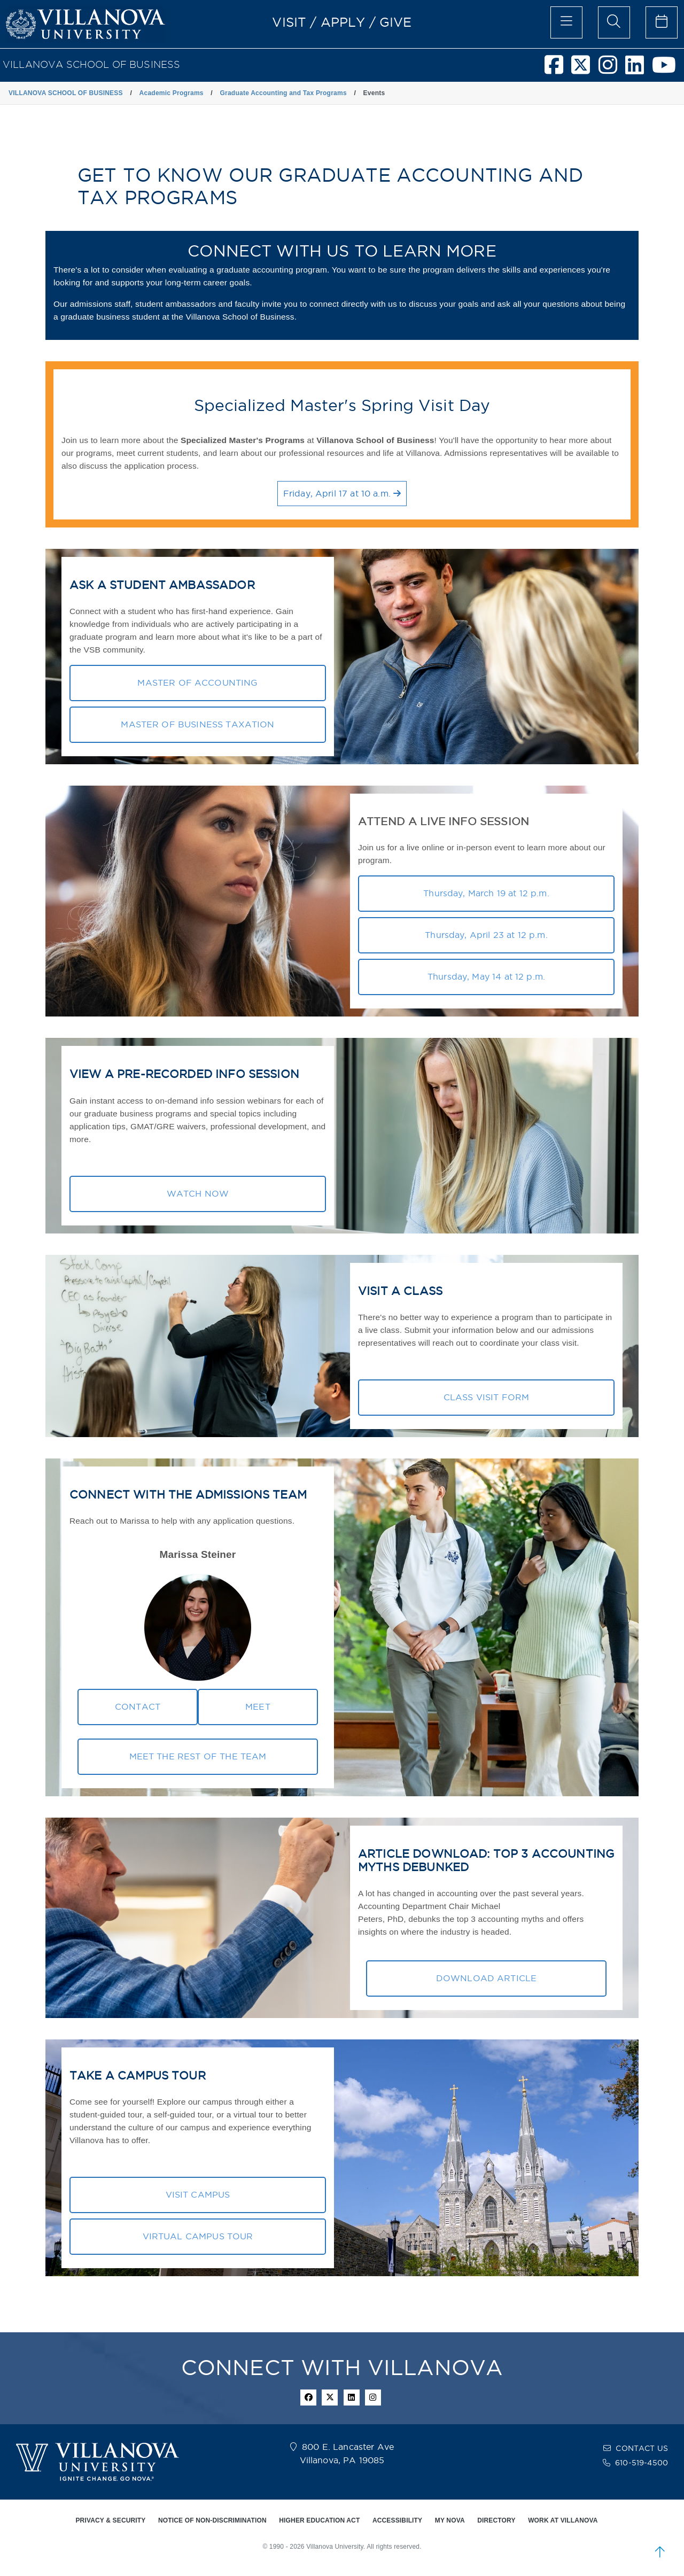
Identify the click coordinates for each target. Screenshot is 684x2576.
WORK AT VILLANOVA (562, 2520)
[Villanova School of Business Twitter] (584, 69)
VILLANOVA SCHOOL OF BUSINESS (91, 64)
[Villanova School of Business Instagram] (611, 69)
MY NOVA (450, 2520)
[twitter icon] (330, 2397)
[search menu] (614, 22)
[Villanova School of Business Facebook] (558, 69)
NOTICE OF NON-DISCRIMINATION (212, 2520)
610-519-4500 (641, 2462)
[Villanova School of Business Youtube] (668, 69)
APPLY (343, 22)
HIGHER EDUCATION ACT (319, 2520)
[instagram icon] (373, 2397)
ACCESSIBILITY (397, 2520)
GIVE (395, 22)
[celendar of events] (662, 22)
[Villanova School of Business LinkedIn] (638, 69)
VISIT (289, 22)
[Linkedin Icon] (352, 2397)
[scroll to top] (660, 2552)
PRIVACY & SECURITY (110, 2520)
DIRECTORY (496, 2520)
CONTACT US (642, 2448)
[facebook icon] (308, 2397)
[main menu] (566, 22)
